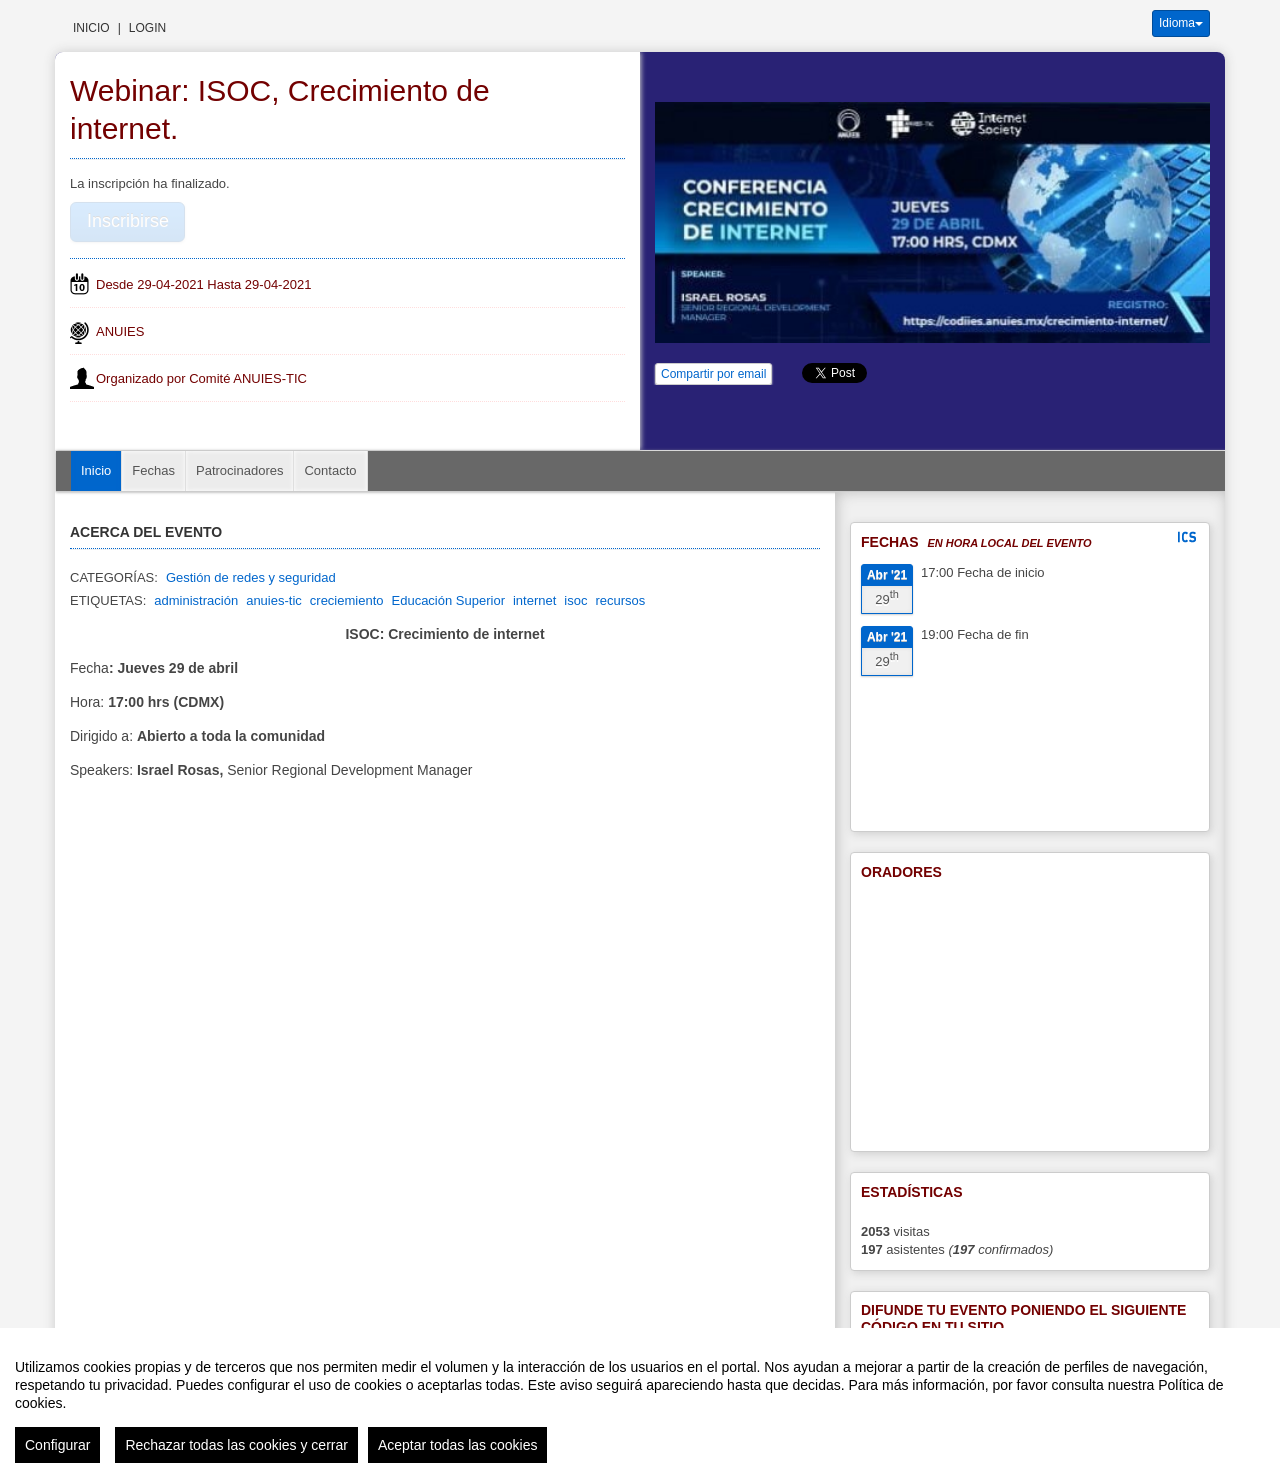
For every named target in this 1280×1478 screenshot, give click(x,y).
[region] (640, 1403)
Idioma (1181, 23)
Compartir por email (713, 374)
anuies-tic (274, 600)
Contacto (330, 470)
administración (196, 600)
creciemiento (347, 600)
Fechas (153, 470)
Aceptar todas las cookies (458, 1445)
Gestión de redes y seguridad (251, 577)
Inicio (91, 28)
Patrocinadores (239, 470)
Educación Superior (448, 600)
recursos (620, 600)
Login (147, 28)
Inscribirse (128, 221)
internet (534, 600)
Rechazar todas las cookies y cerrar (236, 1445)
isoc (575, 600)
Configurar (57, 1445)
